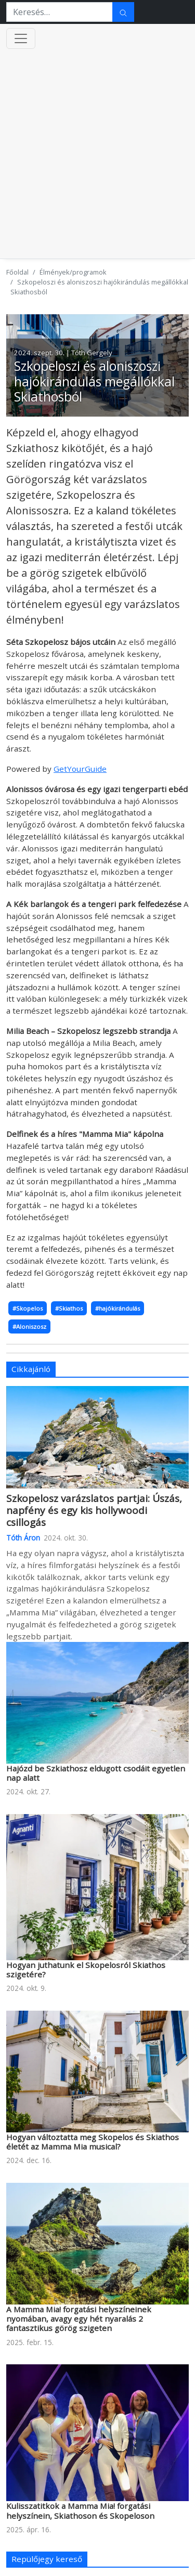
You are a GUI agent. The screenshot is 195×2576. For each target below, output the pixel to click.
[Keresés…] (59, 12)
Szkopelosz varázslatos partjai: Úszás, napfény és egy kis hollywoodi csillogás (94, 1510)
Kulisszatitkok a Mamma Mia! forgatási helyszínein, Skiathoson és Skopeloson (80, 2510)
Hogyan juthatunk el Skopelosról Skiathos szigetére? (85, 1969)
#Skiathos (69, 1308)
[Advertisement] (97, 155)
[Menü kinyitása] (20, 38)
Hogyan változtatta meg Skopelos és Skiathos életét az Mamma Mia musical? (92, 2142)
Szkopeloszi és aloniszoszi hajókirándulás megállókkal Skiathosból (94, 381)
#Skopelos (27, 1308)
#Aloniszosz (29, 1326)
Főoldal (17, 272)
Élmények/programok (73, 272)
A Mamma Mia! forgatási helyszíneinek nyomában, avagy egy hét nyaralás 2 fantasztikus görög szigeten (78, 2318)
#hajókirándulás (117, 1308)
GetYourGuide (80, 768)
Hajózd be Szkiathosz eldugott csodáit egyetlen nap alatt (95, 1773)
